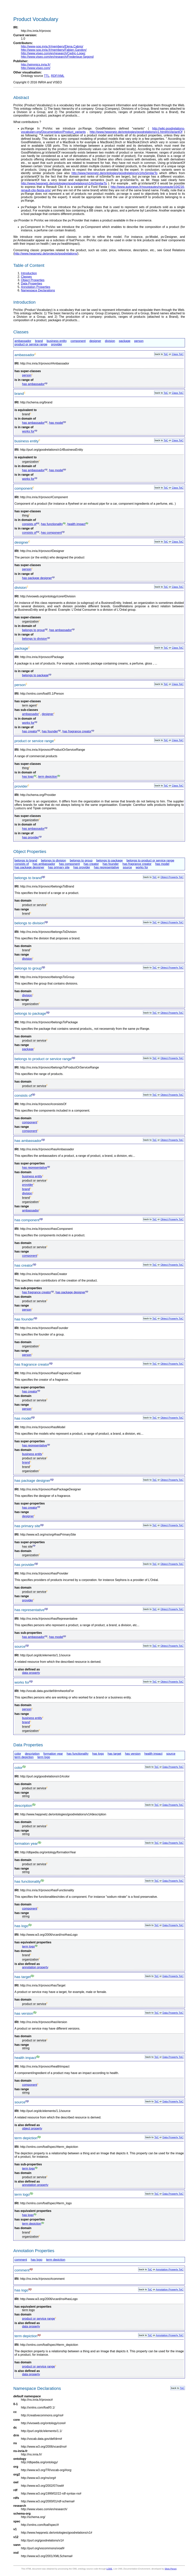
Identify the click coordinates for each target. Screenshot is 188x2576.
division (27, 958)
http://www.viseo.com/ (35, 68)
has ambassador (33, 384)
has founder (50, 731)
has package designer (37, 578)
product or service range (38, 2318)
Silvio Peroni (170, 2569)
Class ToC (177, 354)
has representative (34, 1167)
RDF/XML (57, 75)
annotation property (35, 1967)
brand (26, 1189)
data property (31, 1672)
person (26, 375)
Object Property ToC (171, 877)
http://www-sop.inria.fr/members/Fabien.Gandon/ (54, 49)
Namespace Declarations (38, 290)
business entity (32, 1176)
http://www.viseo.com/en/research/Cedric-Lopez (53, 53)
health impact (76, 524)
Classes (26, 276)
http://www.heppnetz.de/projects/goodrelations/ (45, 253)
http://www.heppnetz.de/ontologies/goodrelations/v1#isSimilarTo (115, 173)
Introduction (29, 273)
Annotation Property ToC (169, 2269)
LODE (109, 2569)
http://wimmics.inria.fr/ (35, 64)
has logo (28, 776)
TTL (46, 75)
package (28, 1049)
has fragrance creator (76, 731)
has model (56, 422)
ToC (166, 354)
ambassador (30, 714)
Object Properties (33, 280)
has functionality (52, 524)
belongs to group (33, 630)
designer (47, 714)
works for (28, 431)
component (29, 1122)
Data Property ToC (173, 1766)
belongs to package (35, 675)
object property (32, 2128)
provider (27, 1185)
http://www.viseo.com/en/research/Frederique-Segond (57, 56)
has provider (30, 837)
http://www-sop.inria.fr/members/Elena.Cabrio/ (52, 46)
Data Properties (31, 283)
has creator (29, 731)
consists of (29, 524)
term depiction (47, 776)
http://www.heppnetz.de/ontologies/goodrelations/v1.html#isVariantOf (136, 132)
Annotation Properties (35, 287)
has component (51, 532)
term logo (28, 1946)
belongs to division (34, 638)
